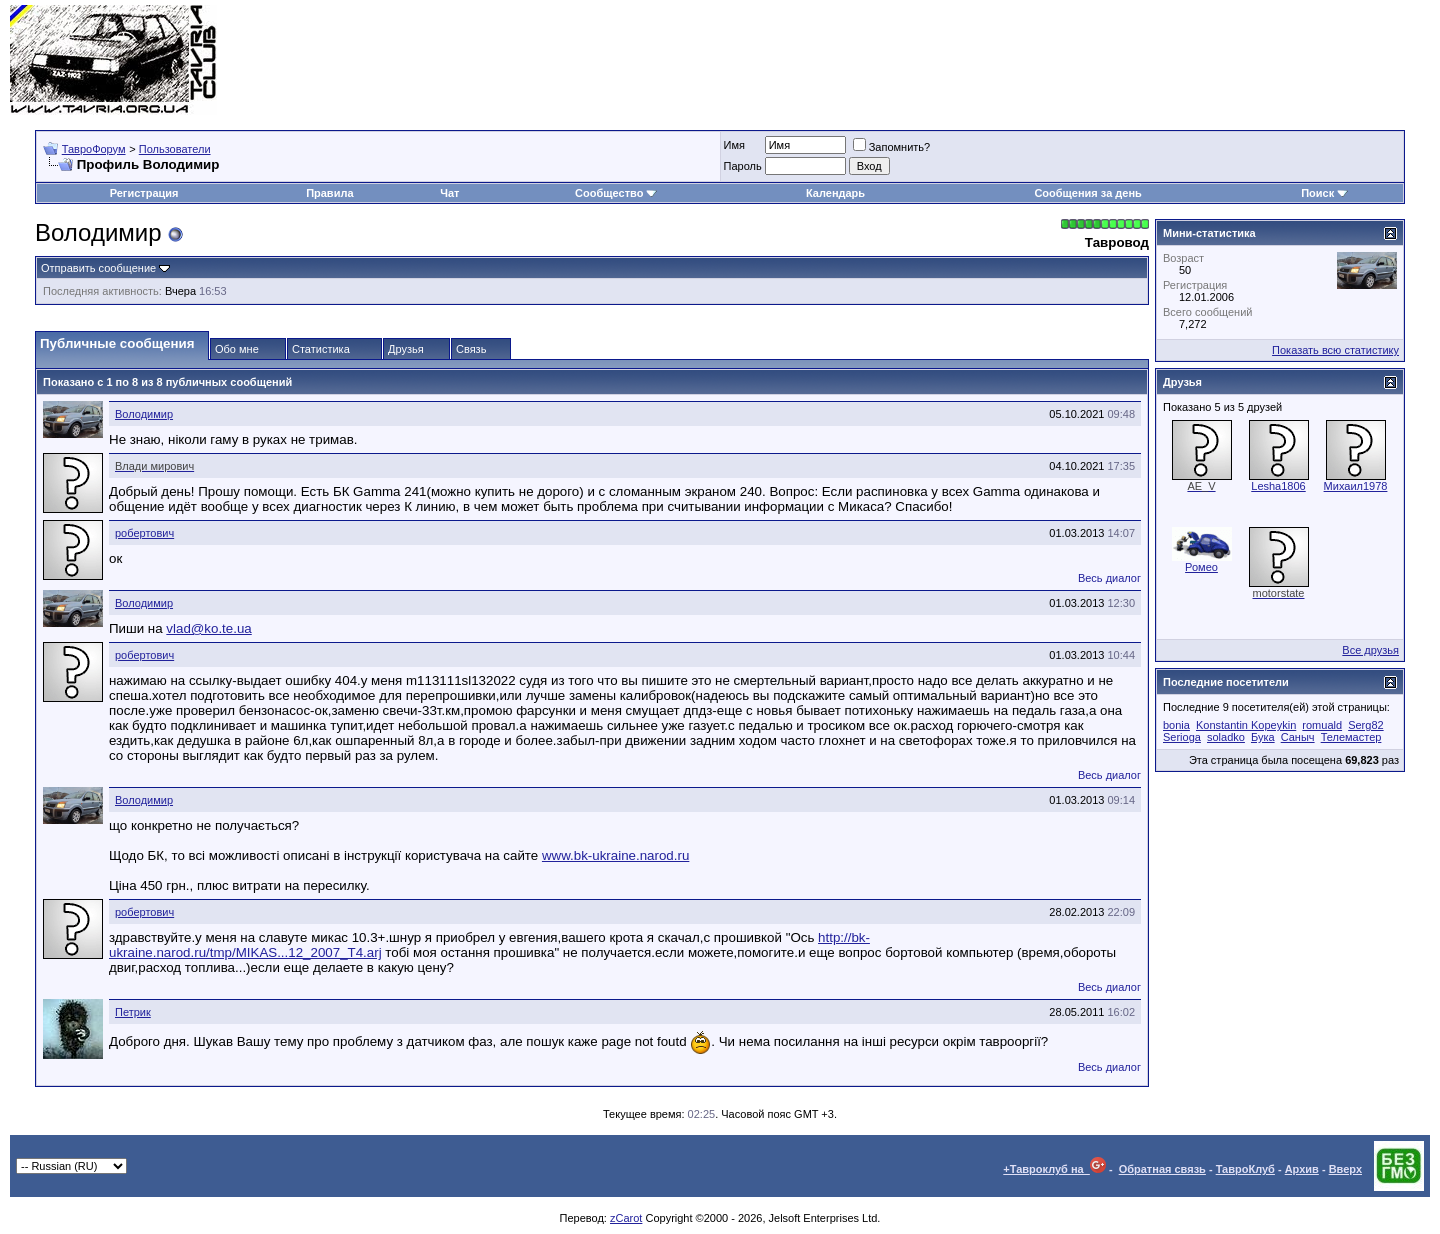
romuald (1322, 725)
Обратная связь (1162, 1169)
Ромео (1201, 567)
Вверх (1345, 1169)
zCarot (626, 1218)
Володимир (144, 414)
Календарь (835, 193)
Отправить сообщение (98, 268)
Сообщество (616, 193)
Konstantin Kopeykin (1246, 725)
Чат (449, 193)
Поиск (1324, 193)
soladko (1226, 737)
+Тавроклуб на (1054, 1169)
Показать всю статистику (1335, 350)
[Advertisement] (1066, 60)
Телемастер (1351, 737)
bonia (1176, 725)
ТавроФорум (94, 149)
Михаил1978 (1356, 486)
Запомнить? (892, 147)
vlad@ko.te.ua (208, 628)
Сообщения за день (1087, 193)
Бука (1263, 737)
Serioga (1182, 737)
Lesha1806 (1278, 486)
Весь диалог (1109, 578)
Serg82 (1365, 725)
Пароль (743, 166)
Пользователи (175, 149)
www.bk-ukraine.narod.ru (615, 855)
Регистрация (144, 193)
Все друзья (1370, 650)
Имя (734, 145)
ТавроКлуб (1245, 1169)
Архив (1302, 1169)
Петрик (133, 1012)
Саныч (1298, 737)
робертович (144, 533)
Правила (329, 193)
